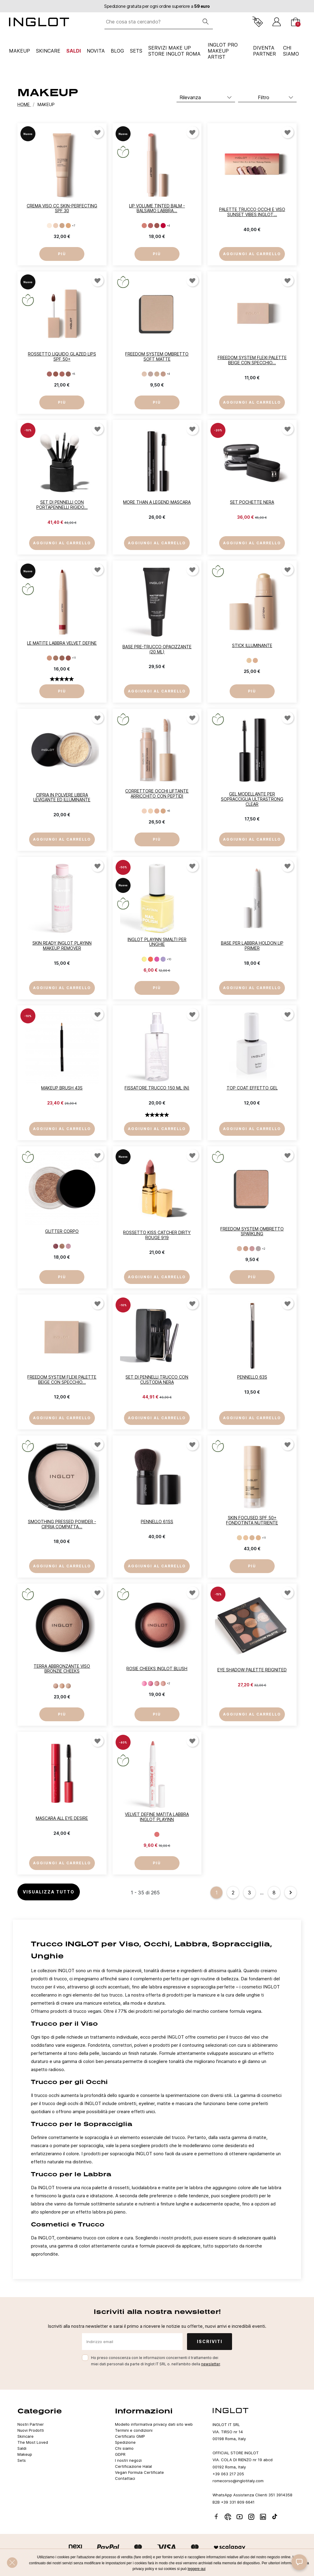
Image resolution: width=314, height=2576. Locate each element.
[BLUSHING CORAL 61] (156, 1834)
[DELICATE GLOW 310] (249, 660)
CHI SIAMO (291, 51)
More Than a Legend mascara (157, 502)
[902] (245, 1248)
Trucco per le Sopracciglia (81, 2123)
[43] (68, 1685)
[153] (163, 959)
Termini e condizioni (133, 2430)
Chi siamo (124, 2448)
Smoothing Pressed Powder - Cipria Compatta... (62, 1524)
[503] (62, 225)
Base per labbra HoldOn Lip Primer (252, 945)
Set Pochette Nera (252, 502)
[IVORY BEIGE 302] (245, 1537)
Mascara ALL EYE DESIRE (62, 1818)
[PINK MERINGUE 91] (49, 374)
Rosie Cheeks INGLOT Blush (156, 1668)
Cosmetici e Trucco (67, 2224)
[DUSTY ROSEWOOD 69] (62, 658)
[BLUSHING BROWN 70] (68, 658)
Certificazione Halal (133, 2466)
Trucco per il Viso (64, 2023)
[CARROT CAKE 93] (62, 374)
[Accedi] (277, 22)
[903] (252, 1248)
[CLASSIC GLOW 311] (255, 660)
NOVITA (96, 51)
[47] (55, 1246)
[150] (144, 959)
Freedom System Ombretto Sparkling (252, 1231)
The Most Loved (32, 2442)
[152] (156, 959)
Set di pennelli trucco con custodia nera (156, 1379)
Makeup (19, 51)
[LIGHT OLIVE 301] (239, 1537)
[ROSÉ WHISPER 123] (156, 225)
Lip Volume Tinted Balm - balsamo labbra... (157, 208)
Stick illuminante (252, 645)
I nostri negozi (128, 2460)
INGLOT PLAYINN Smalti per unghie (157, 942)
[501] (49, 225)
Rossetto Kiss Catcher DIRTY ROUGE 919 (157, 1235)
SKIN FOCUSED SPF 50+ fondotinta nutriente (252, 1520)
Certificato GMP (130, 2436)
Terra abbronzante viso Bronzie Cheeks (62, 1669)
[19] (163, 1683)
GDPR (120, 2454)
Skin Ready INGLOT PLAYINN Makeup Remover (62, 945)
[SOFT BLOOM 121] (144, 225)
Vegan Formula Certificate (139, 2472)
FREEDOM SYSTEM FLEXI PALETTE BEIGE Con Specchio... (252, 360)
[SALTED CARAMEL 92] (55, 374)
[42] (62, 1685)
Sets (136, 51)
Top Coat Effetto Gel (252, 1087)
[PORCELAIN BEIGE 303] (252, 1537)
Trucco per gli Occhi (69, 2081)
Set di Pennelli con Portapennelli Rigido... (62, 505)
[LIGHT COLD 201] (144, 811)
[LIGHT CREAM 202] (150, 811)
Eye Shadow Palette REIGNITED (252, 1669)
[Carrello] (295, 22)
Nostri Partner (30, 2424)
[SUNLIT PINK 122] (150, 225)
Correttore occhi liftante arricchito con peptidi (157, 793)
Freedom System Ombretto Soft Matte (157, 356)
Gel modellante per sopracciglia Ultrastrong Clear (252, 799)
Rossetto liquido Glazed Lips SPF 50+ (62, 356)
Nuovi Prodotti (30, 2430)
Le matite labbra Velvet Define (62, 643)
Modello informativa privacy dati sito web (154, 2424)
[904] (258, 1248)
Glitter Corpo (62, 1231)
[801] (144, 374)
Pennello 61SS (157, 1521)
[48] (62, 1246)
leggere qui (196, 2569)
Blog (117, 51)
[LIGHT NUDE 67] (49, 658)
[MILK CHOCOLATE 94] (68, 374)
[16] (144, 1683)
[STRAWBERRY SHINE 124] (163, 225)
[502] (55, 225)
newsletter (210, 2364)
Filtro (263, 97)
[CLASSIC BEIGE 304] (258, 1537)
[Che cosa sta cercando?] (151, 22)
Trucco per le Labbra (71, 2173)
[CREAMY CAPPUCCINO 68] (55, 658)
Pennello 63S (252, 1377)
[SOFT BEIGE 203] (156, 811)
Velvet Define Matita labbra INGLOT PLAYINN (157, 1817)
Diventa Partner (264, 51)
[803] (156, 374)
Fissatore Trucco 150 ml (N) (157, 1087)
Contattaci (125, 2478)
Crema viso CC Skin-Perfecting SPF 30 (62, 208)
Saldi (73, 51)
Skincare (48, 51)
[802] (150, 374)
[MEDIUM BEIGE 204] (163, 811)
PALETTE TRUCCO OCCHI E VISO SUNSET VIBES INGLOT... (252, 212)
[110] (68, 1246)
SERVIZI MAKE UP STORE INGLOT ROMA (174, 51)
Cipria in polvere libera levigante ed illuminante (61, 797)
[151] (150, 959)
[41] (55, 1685)
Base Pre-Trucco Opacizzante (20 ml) (157, 649)
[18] (156, 1683)
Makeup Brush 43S (62, 1087)
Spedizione (125, 2442)
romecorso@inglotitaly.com (238, 2480)
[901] (239, 1248)
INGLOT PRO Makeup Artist (223, 51)
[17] (150, 1683)
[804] (163, 374)
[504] (68, 225)
